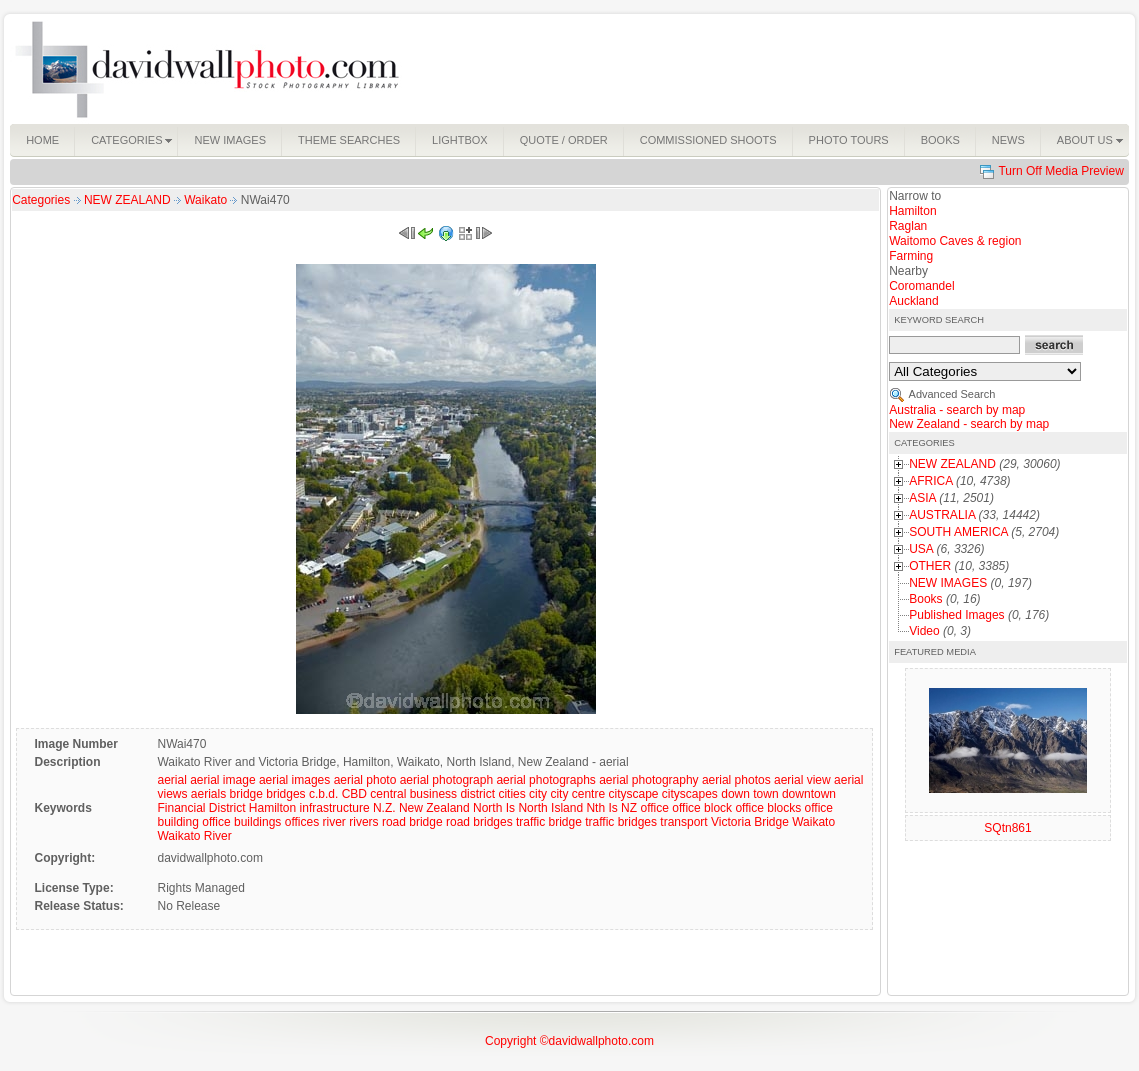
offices (302, 822)
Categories (41, 200)
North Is (494, 808)
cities (511, 794)
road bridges (479, 822)
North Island (550, 808)
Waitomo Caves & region (955, 241)
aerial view (802, 780)
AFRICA (930, 481)
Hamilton (272, 808)
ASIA (922, 498)
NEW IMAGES (948, 583)
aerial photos (736, 780)
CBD (354, 794)
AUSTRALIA (942, 515)
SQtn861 (1007, 828)
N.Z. (384, 808)
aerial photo (365, 780)
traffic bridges (621, 822)
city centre (577, 794)
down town (749, 794)
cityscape (633, 794)
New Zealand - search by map (969, 424)
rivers (363, 822)
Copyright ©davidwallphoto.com (569, 1041)
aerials (208, 794)
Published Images (956, 615)
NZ (629, 808)
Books (925, 599)
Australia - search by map (957, 410)
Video (924, 631)
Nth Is (601, 808)
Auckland (913, 301)
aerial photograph (446, 780)
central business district (432, 794)
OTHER (930, 566)
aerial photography (648, 780)
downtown (809, 794)
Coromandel (921, 286)
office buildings (241, 822)
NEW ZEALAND (129, 200)
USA (921, 549)
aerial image (222, 780)
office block (702, 808)
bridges (285, 794)
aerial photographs (545, 780)
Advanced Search (952, 394)
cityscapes (690, 794)
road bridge (412, 822)
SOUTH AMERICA (958, 532)
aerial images (294, 780)
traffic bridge (549, 822)
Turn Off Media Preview (1060, 171)
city (538, 794)
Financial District (201, 808)
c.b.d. (323, 794)
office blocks (768, 808)
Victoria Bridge (750, 822)
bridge (246, 794)
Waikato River (194, 836)
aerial (171, 780)
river (334, 822)
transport (683, 822)
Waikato (207, 200)
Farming (911, 256)
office (654, 808)
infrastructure (335, 808)
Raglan (908, 226)
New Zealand (434, 808)
